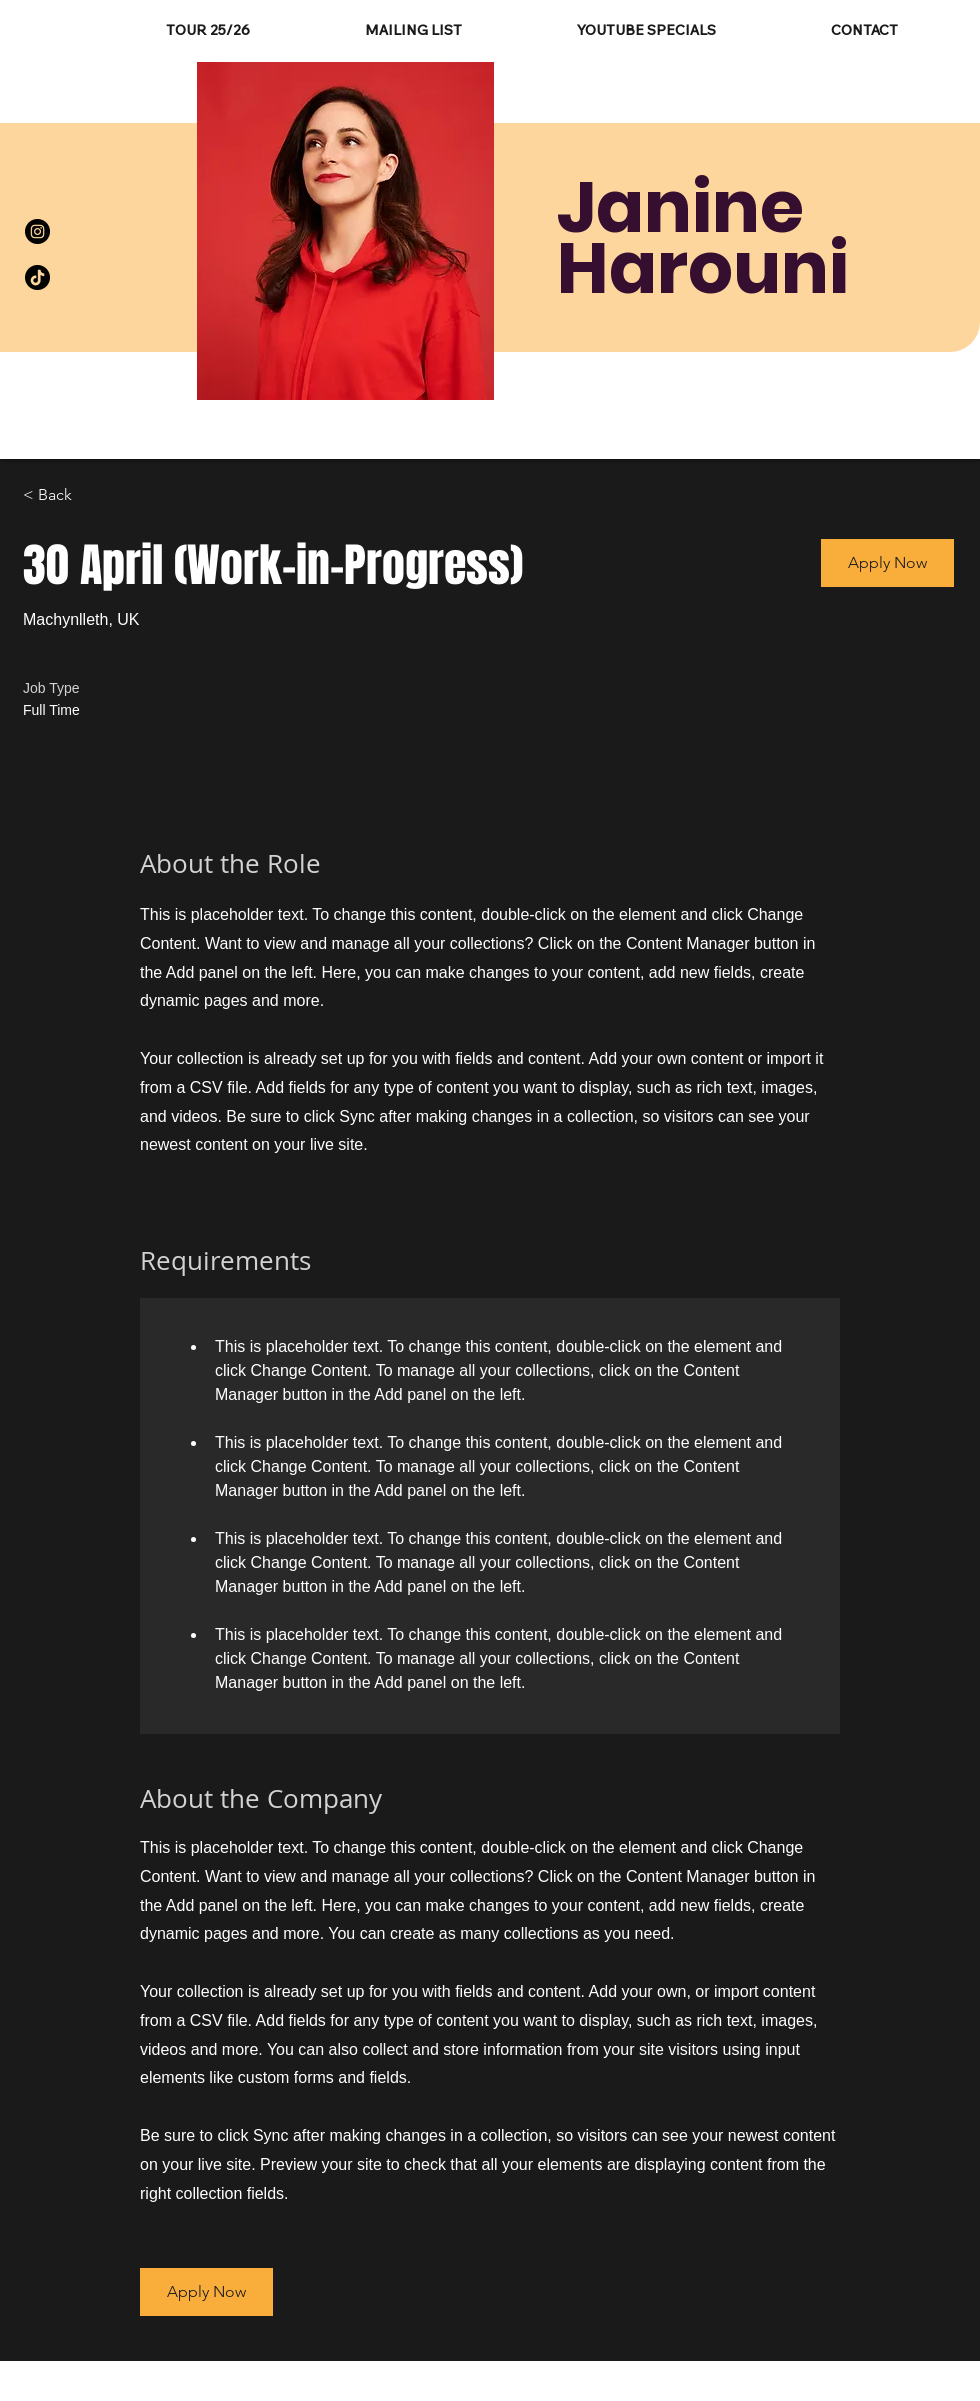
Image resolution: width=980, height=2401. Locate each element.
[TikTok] (37, 277)
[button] (887, 563)
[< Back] (94, 495)
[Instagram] (37, 231)
